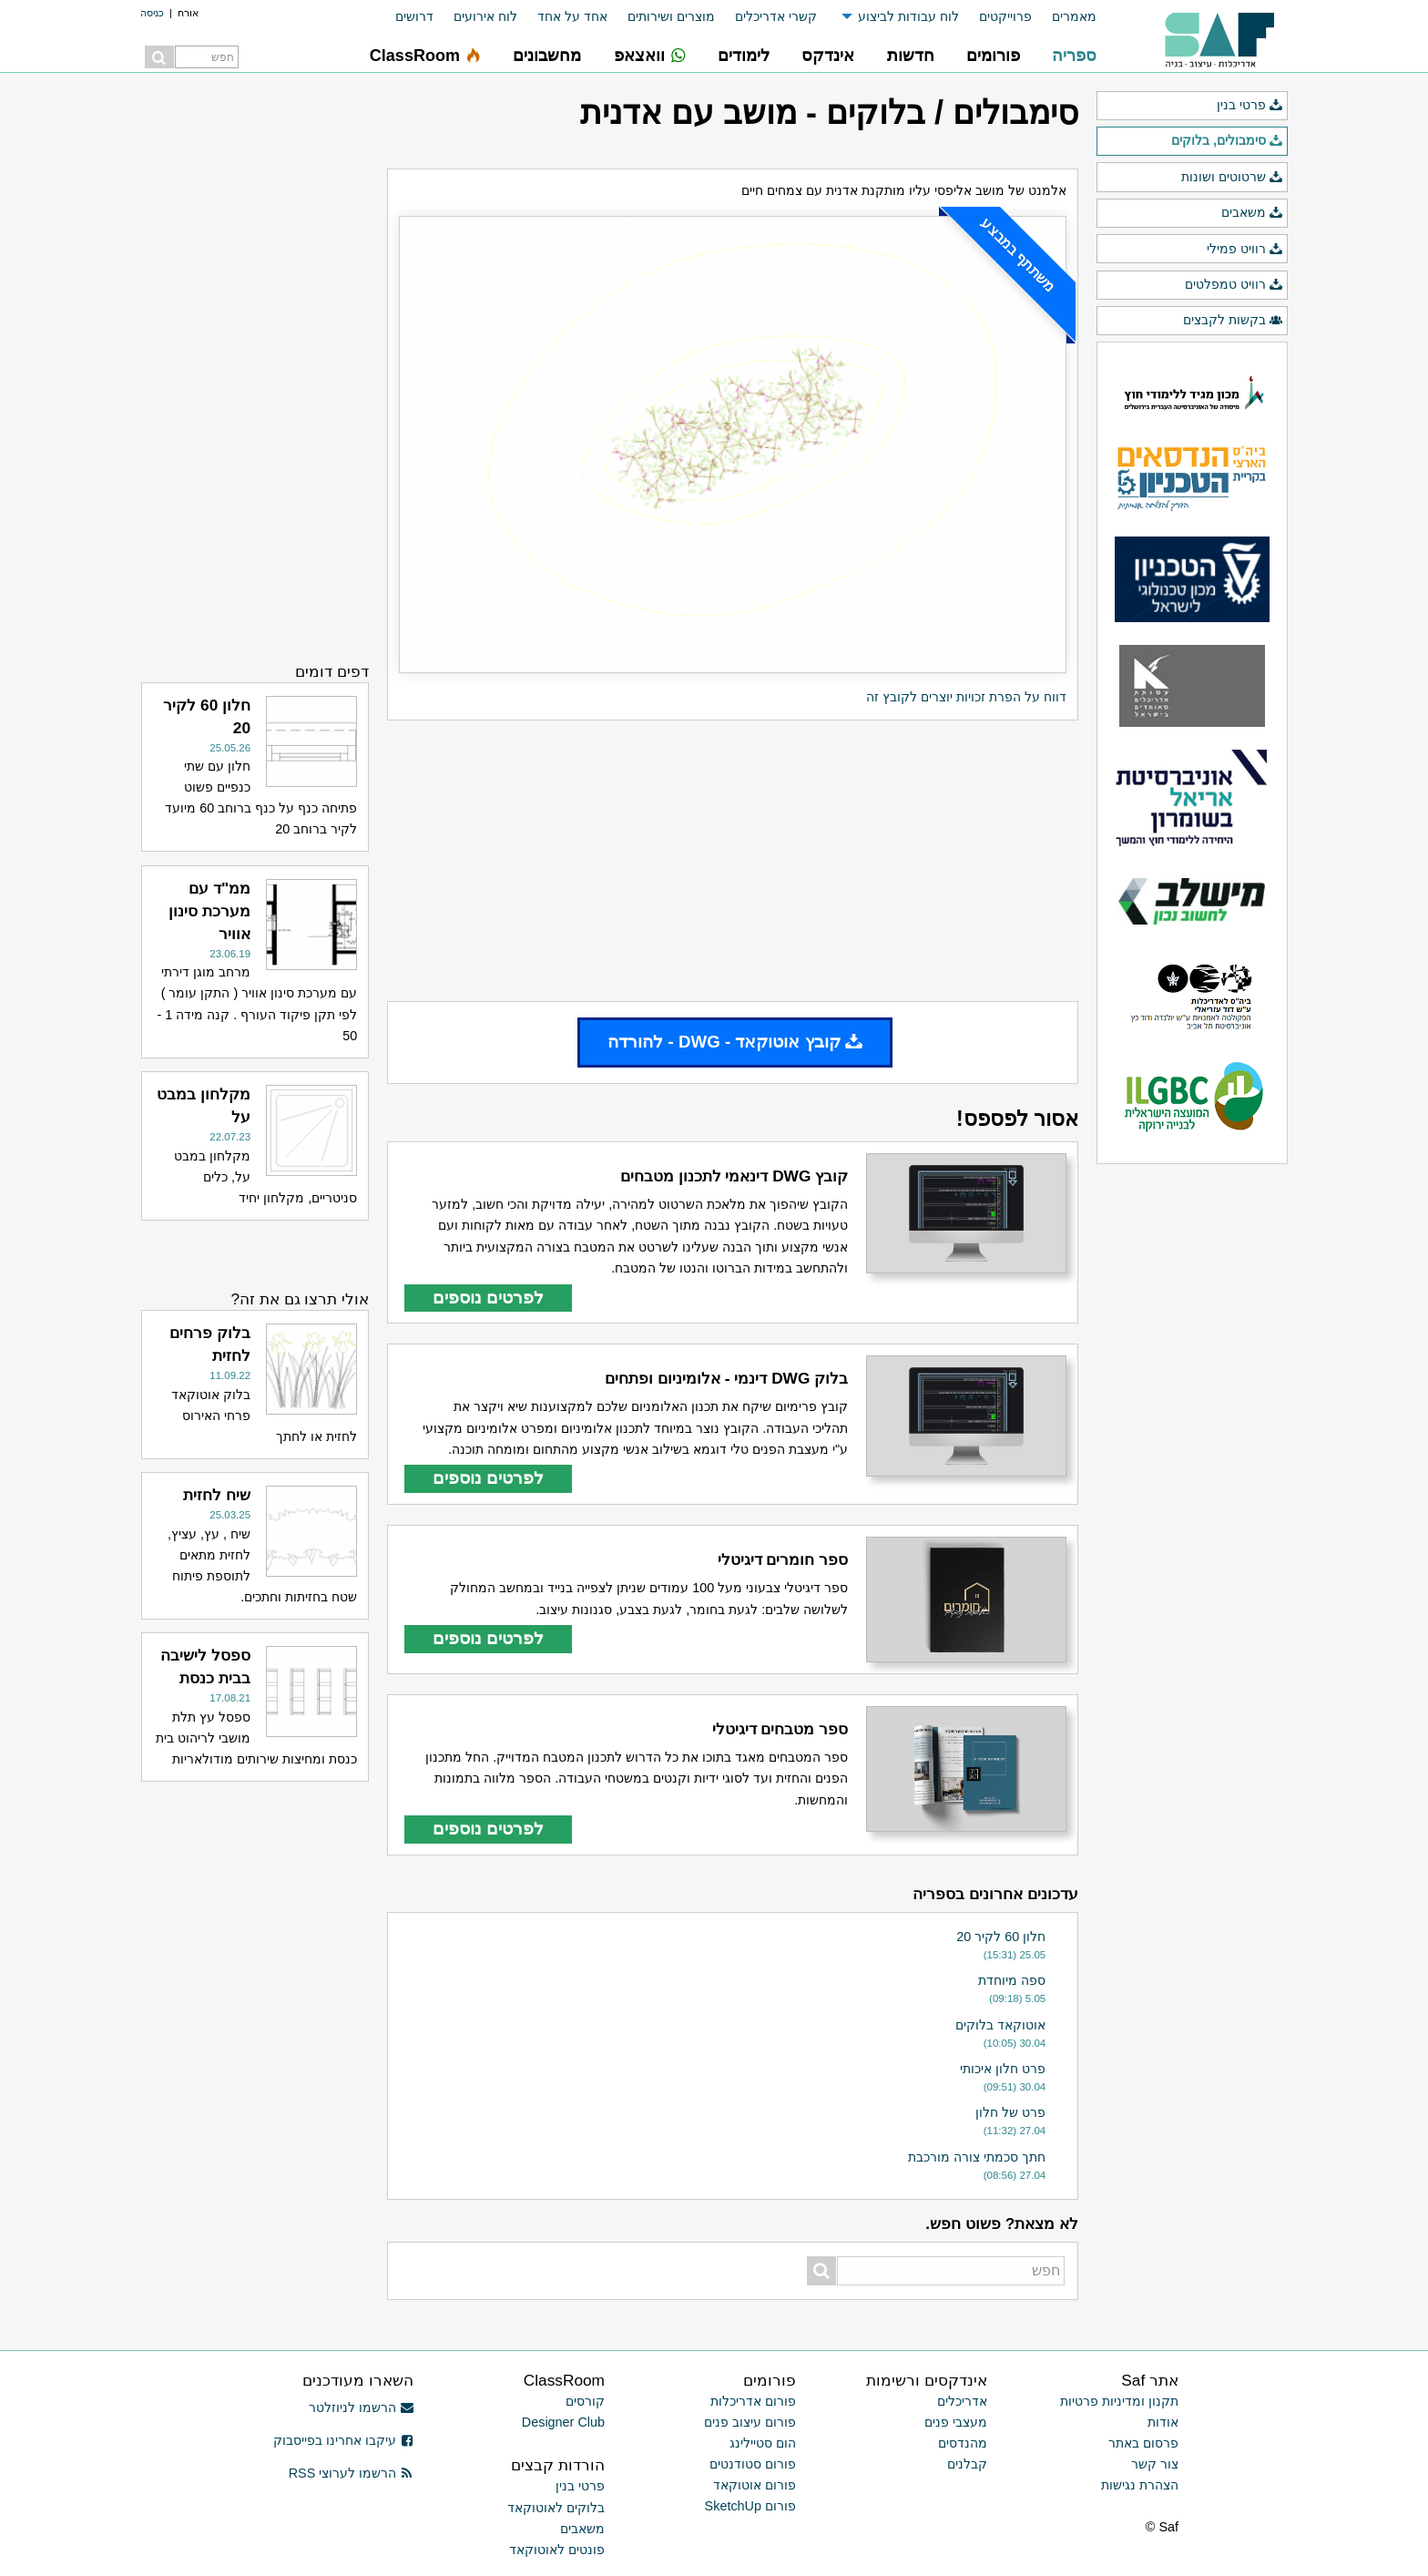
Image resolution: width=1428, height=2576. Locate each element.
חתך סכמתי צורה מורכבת (977, 2157)
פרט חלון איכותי (1003, 2068)
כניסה (152, 12)
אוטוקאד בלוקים (1000, 2025)
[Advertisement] (732, 860)
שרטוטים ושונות (1232, 178)
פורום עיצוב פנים (750, 2422)
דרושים (414, 16)
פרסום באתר (1143, 2443)
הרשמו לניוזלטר (361, 2407)
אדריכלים (962, 2401)
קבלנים (967, 2464)
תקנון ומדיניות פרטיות (1119, 2401)
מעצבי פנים (955, 2422)
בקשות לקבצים (1233, 321)
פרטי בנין (1250, 106)
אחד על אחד (572, 16)
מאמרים (1074, 16)
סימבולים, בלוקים (1227, 141)
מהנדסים (962, 2443)
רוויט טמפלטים (1234, 285)
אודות (1163, 2422)
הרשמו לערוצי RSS (351, 2473)
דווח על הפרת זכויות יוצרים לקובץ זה (966, 697)
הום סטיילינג (762, 2443)
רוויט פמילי (1245, 250)
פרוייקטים (1005, 16)
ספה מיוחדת (1012, 1980)
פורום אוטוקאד (754, 2485)
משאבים (1252, 213)
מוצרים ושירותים (671, 16)
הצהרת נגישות (1139, 2485)
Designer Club (563, 2422)
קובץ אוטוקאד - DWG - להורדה (734, 1041)
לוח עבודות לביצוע (908, 16)
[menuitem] (1064, 17)
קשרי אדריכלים (776, 16)
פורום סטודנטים (752, 2464)
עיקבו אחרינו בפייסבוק (343, 2440)
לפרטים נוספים (488, 1297)
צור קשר (1154, 2464)
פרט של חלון (1010, 2112)
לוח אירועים (485, 16)
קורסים (585, 2401)
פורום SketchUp (750, 2506)
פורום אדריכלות (753, 2401)
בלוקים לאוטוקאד (556, 2507)
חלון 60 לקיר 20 (1001, 1936)
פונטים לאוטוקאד (557, 2549)
